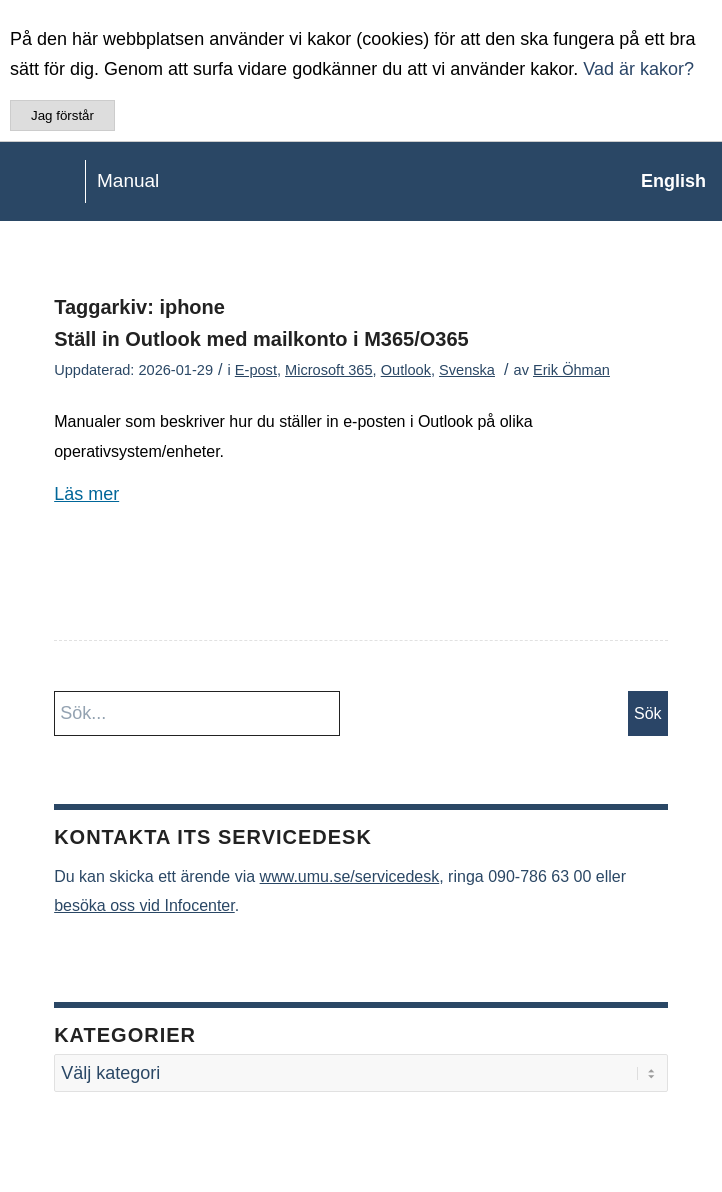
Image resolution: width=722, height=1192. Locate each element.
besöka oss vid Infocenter (144, 905)
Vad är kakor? (638, 69)
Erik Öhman (571, 370)
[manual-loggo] (289, 181)
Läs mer (86, 494)
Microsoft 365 (329, 370)
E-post (256, 370)
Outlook (406, 370)
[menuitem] (663, 181)
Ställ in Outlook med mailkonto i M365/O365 (261, 339)
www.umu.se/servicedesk (350, 876)
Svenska (467, 370)
